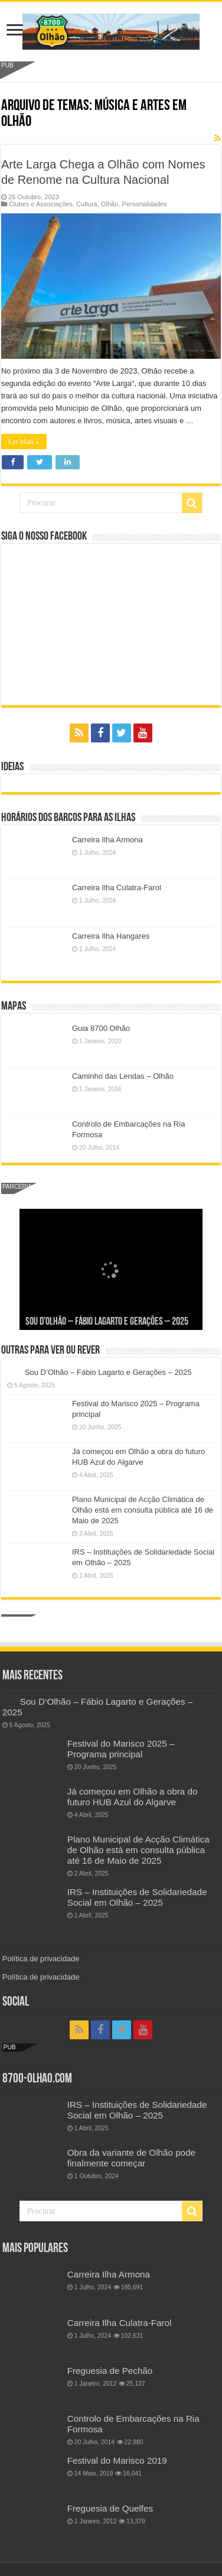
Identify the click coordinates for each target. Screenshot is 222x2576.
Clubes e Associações (41, 203)
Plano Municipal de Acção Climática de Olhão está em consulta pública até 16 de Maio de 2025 (142, 1510)
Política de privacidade (41, 1958)
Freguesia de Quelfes (110, 2508)
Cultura (86, 203)
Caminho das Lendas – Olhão (123, 1076)
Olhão (109, 203)
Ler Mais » (24, 441)
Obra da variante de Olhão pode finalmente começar (131, 2157)
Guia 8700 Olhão (101, 1028)
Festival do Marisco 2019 (117, 2460)
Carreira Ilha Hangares (111, 936)
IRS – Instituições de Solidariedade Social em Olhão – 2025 (137, 1897)
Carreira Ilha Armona (107, 839)
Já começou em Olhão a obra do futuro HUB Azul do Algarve (132, 1796)
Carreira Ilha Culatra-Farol (116, 887)
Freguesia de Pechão (110, 2371)
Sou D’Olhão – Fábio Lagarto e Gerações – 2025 (106, 1322)
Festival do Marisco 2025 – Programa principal (121, 1748)
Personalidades (144, 203)
